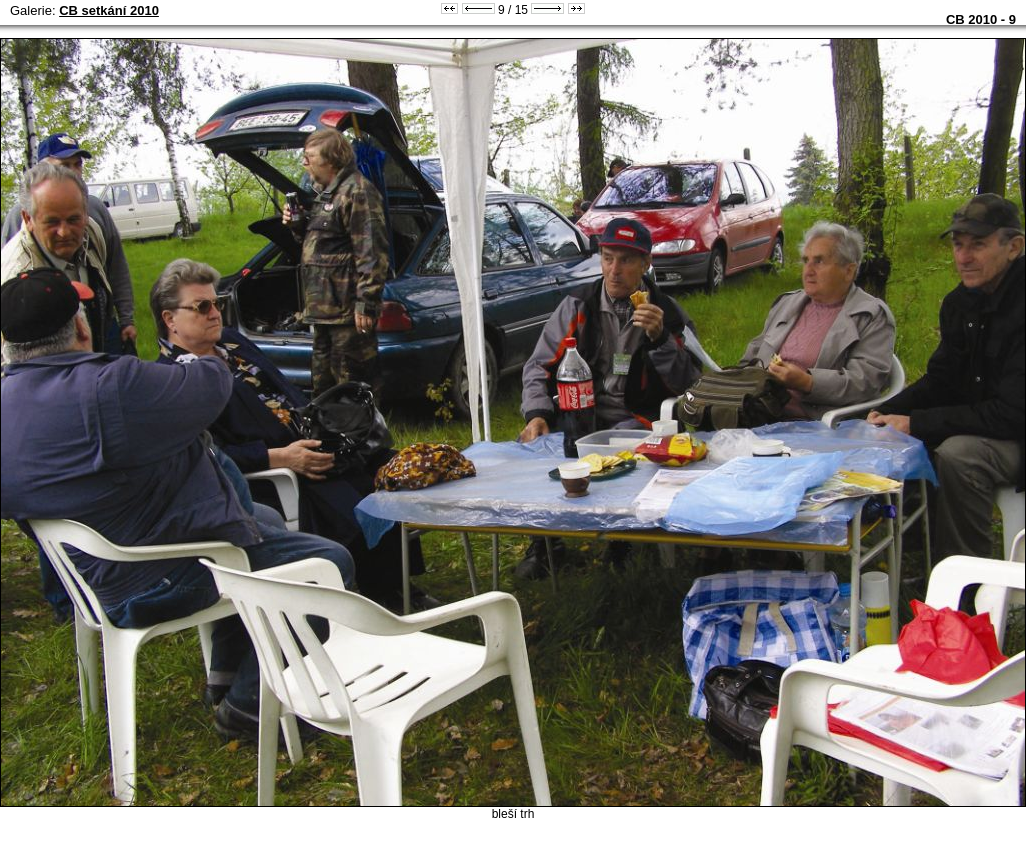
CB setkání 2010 (109, 10)
